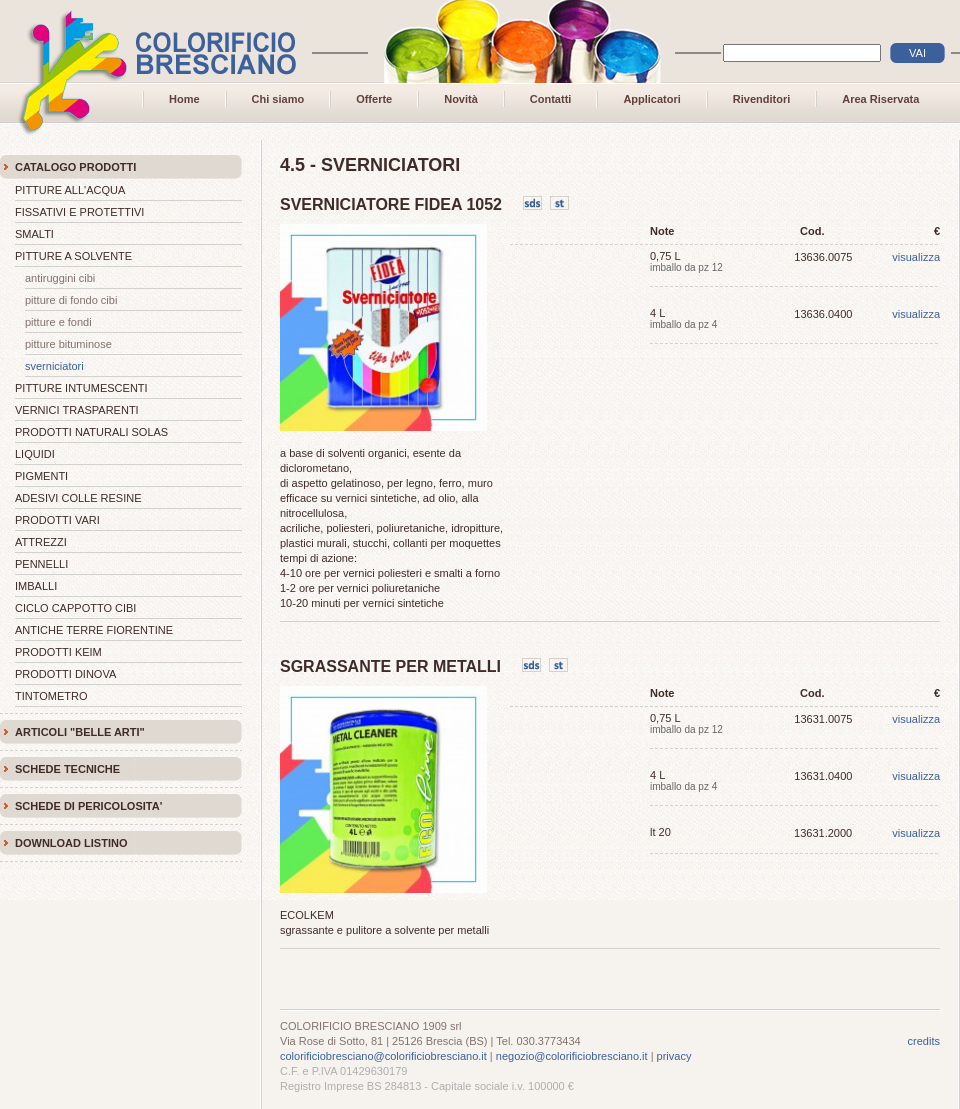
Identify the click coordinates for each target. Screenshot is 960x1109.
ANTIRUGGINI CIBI (60, 278)
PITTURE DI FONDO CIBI (71, 300)
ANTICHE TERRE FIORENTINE (94, 630)
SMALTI (34, 234)
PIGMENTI (41, 476)
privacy (674, 1056)
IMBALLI (36, 586)
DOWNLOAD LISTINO (71, 843)
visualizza (916, 257)
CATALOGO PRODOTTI (75, 167)
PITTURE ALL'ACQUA (70, 190)
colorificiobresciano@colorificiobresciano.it (383, 1056)
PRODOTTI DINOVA (65, 674)
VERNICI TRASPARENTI (77, 410)
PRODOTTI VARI (57, 520)
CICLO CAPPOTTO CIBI (75, 608)
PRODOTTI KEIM (58, 652)
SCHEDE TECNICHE (67, 769)
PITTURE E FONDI (58, 322)
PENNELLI (41, 564)
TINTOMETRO (51, 696)
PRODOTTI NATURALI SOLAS (91, 432)
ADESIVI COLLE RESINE (78, 498)
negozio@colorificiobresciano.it (572, 1056)
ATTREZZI (41, 542)
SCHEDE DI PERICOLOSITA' (88, 806)
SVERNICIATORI (54, 366)
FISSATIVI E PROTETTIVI (79, 212)
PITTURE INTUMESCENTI (81, 388)
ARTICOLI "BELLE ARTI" (80, 732)
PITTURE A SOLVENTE (73, 256)
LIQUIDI (35, 454)
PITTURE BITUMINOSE (68, 344)
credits (924, 1041)
